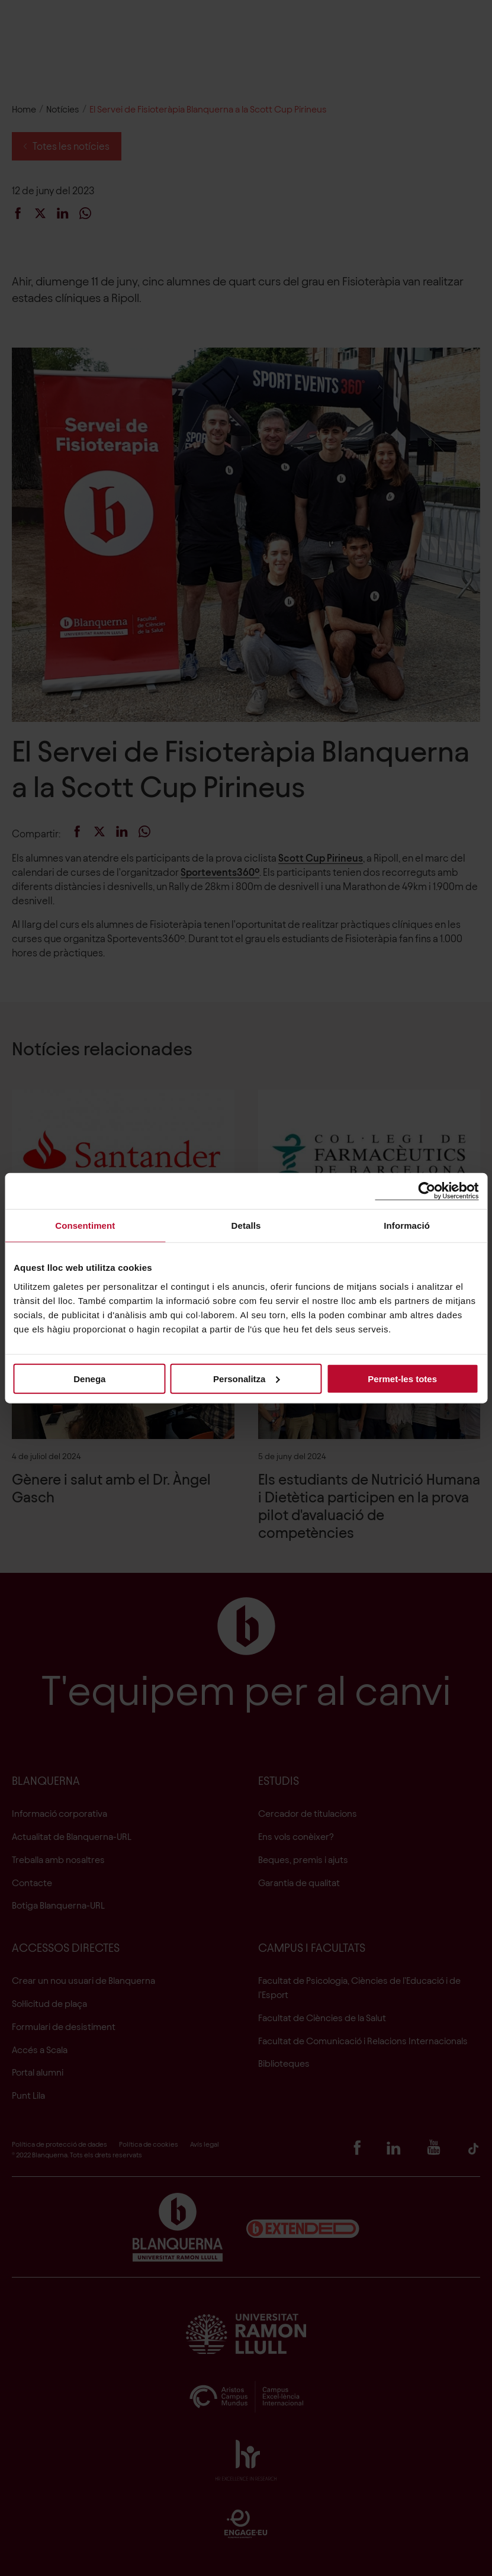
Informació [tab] (407, 1225)
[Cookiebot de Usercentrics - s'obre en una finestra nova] (426, 1191)
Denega (89, 1378)
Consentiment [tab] (85, 1225)
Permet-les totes (402, 1378)
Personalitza (246, 1378)
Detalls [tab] (246, 1225)
